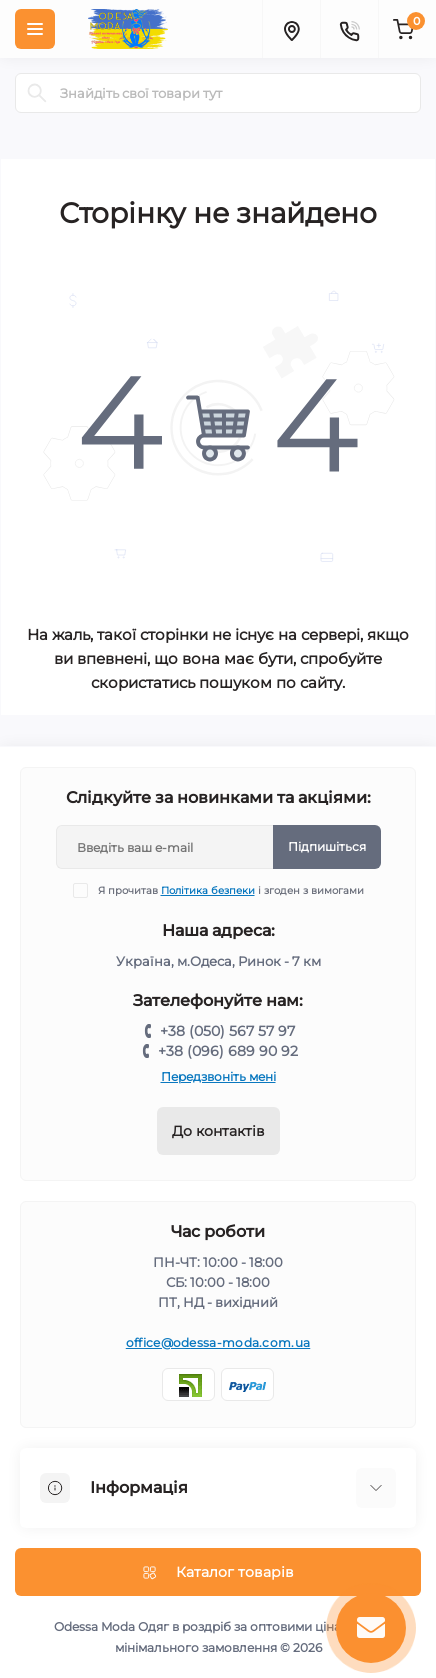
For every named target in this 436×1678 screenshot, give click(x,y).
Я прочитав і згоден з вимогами (231, 890)
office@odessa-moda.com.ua (218, 1342)
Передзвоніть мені (218, 1076)
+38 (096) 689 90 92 (228, 1051)
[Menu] (35, 29)
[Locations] (291, 29)
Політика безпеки (208, 890)
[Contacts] (349, 29)
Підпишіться (327, 846)
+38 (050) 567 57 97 (227, 1031)
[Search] (37, 93)
